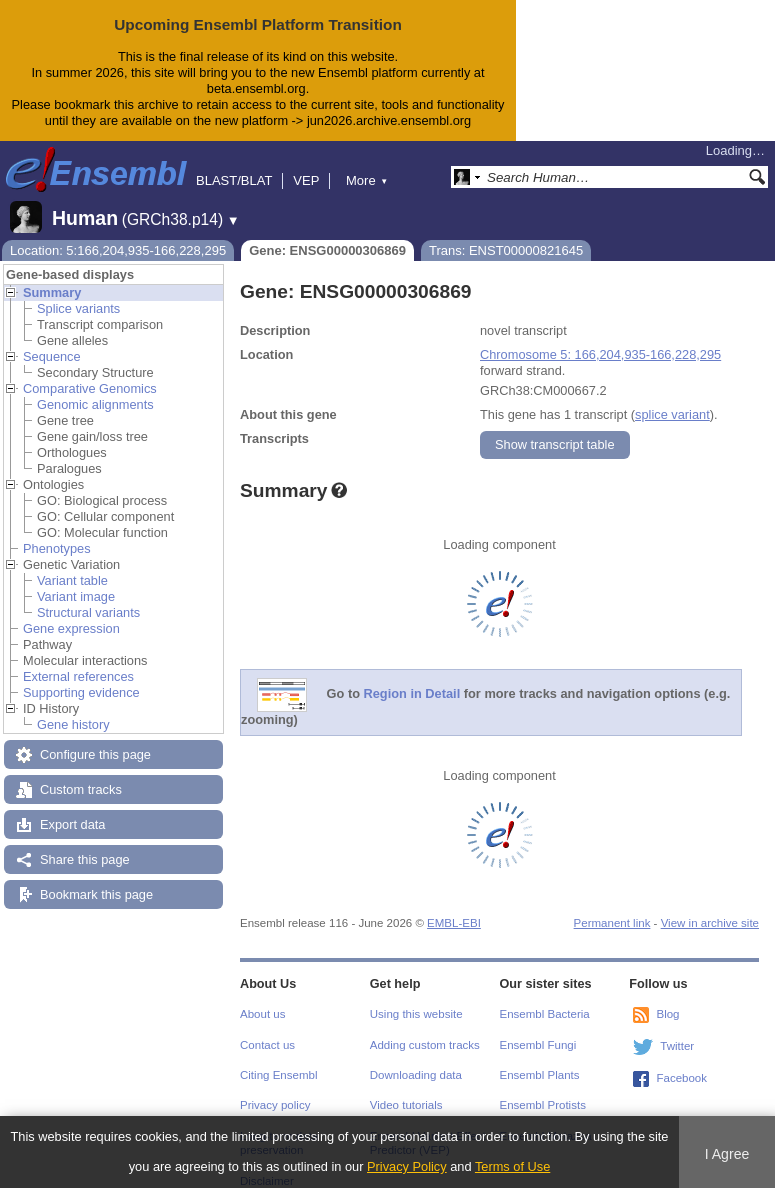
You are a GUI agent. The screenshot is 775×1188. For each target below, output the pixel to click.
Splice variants (78, 308)
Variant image (76, 596)
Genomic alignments (95, 404)
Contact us (267, 1045)
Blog (667, 1014)
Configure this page (95, 754)
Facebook (681, 1078)
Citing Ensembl (278, 1075)
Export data (72, 824)
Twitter (677, 1046)
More (367, 180)
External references (78, 676)
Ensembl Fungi (538, 1045)
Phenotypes (57, 548)
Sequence (52, 356)
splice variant (672, 414)
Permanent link (612, 923)
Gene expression (71, 628)
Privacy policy (275, 1105)
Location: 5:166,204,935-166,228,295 (118, 250)
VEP (306, 180)
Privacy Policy (407, 1166)
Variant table (72, 580)
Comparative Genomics (90, 388)
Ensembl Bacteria (545, 1014)
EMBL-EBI (454, 923)
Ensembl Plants (540, 1075)
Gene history (73, 724)
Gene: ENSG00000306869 (327, 250)
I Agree (727, 1154)
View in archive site (710, 923)
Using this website (416, 1014)
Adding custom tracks (425, 1045)
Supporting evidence (81, 692)
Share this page (85, 859)
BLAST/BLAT (234, 180)
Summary (52, 292)
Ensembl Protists (543, 1105)
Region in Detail (412, 693)
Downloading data (416, 1075)
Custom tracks (81, 789)
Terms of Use (512, 1166)
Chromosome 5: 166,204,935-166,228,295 (600, 354)
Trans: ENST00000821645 (506, 250)
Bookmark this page (96, 894)
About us (262, 1014)
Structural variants (88, 612)
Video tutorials (406, 1105)
